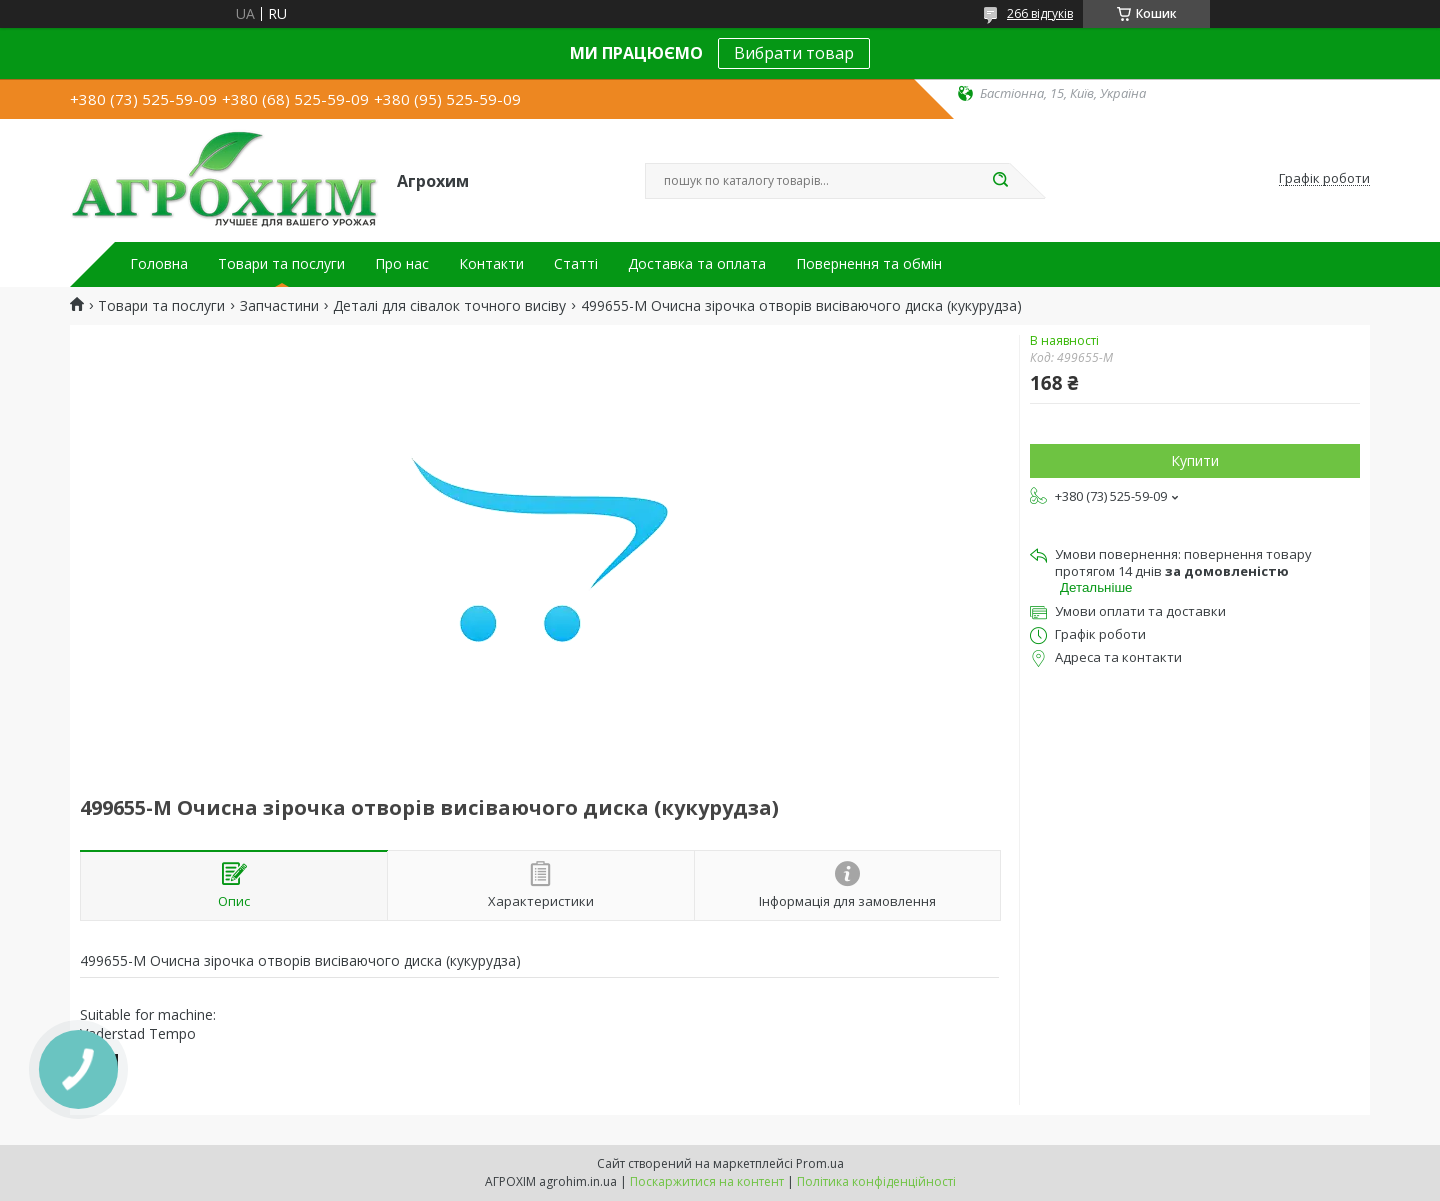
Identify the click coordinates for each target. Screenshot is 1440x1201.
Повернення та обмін (869, 264)
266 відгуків (1040, 13)
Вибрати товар (794, 53)
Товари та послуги (281, 264)
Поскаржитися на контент (707, 1181)
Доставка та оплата (697, 264)
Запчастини (279, 306)
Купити (1195, 460)
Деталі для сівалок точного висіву (449, 306)
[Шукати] (1000, 181)
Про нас (402, 264)
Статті (576, 264)
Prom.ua (820, 1163)
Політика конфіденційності (876, 1181)
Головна (159, 264)
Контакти (491, 264)
